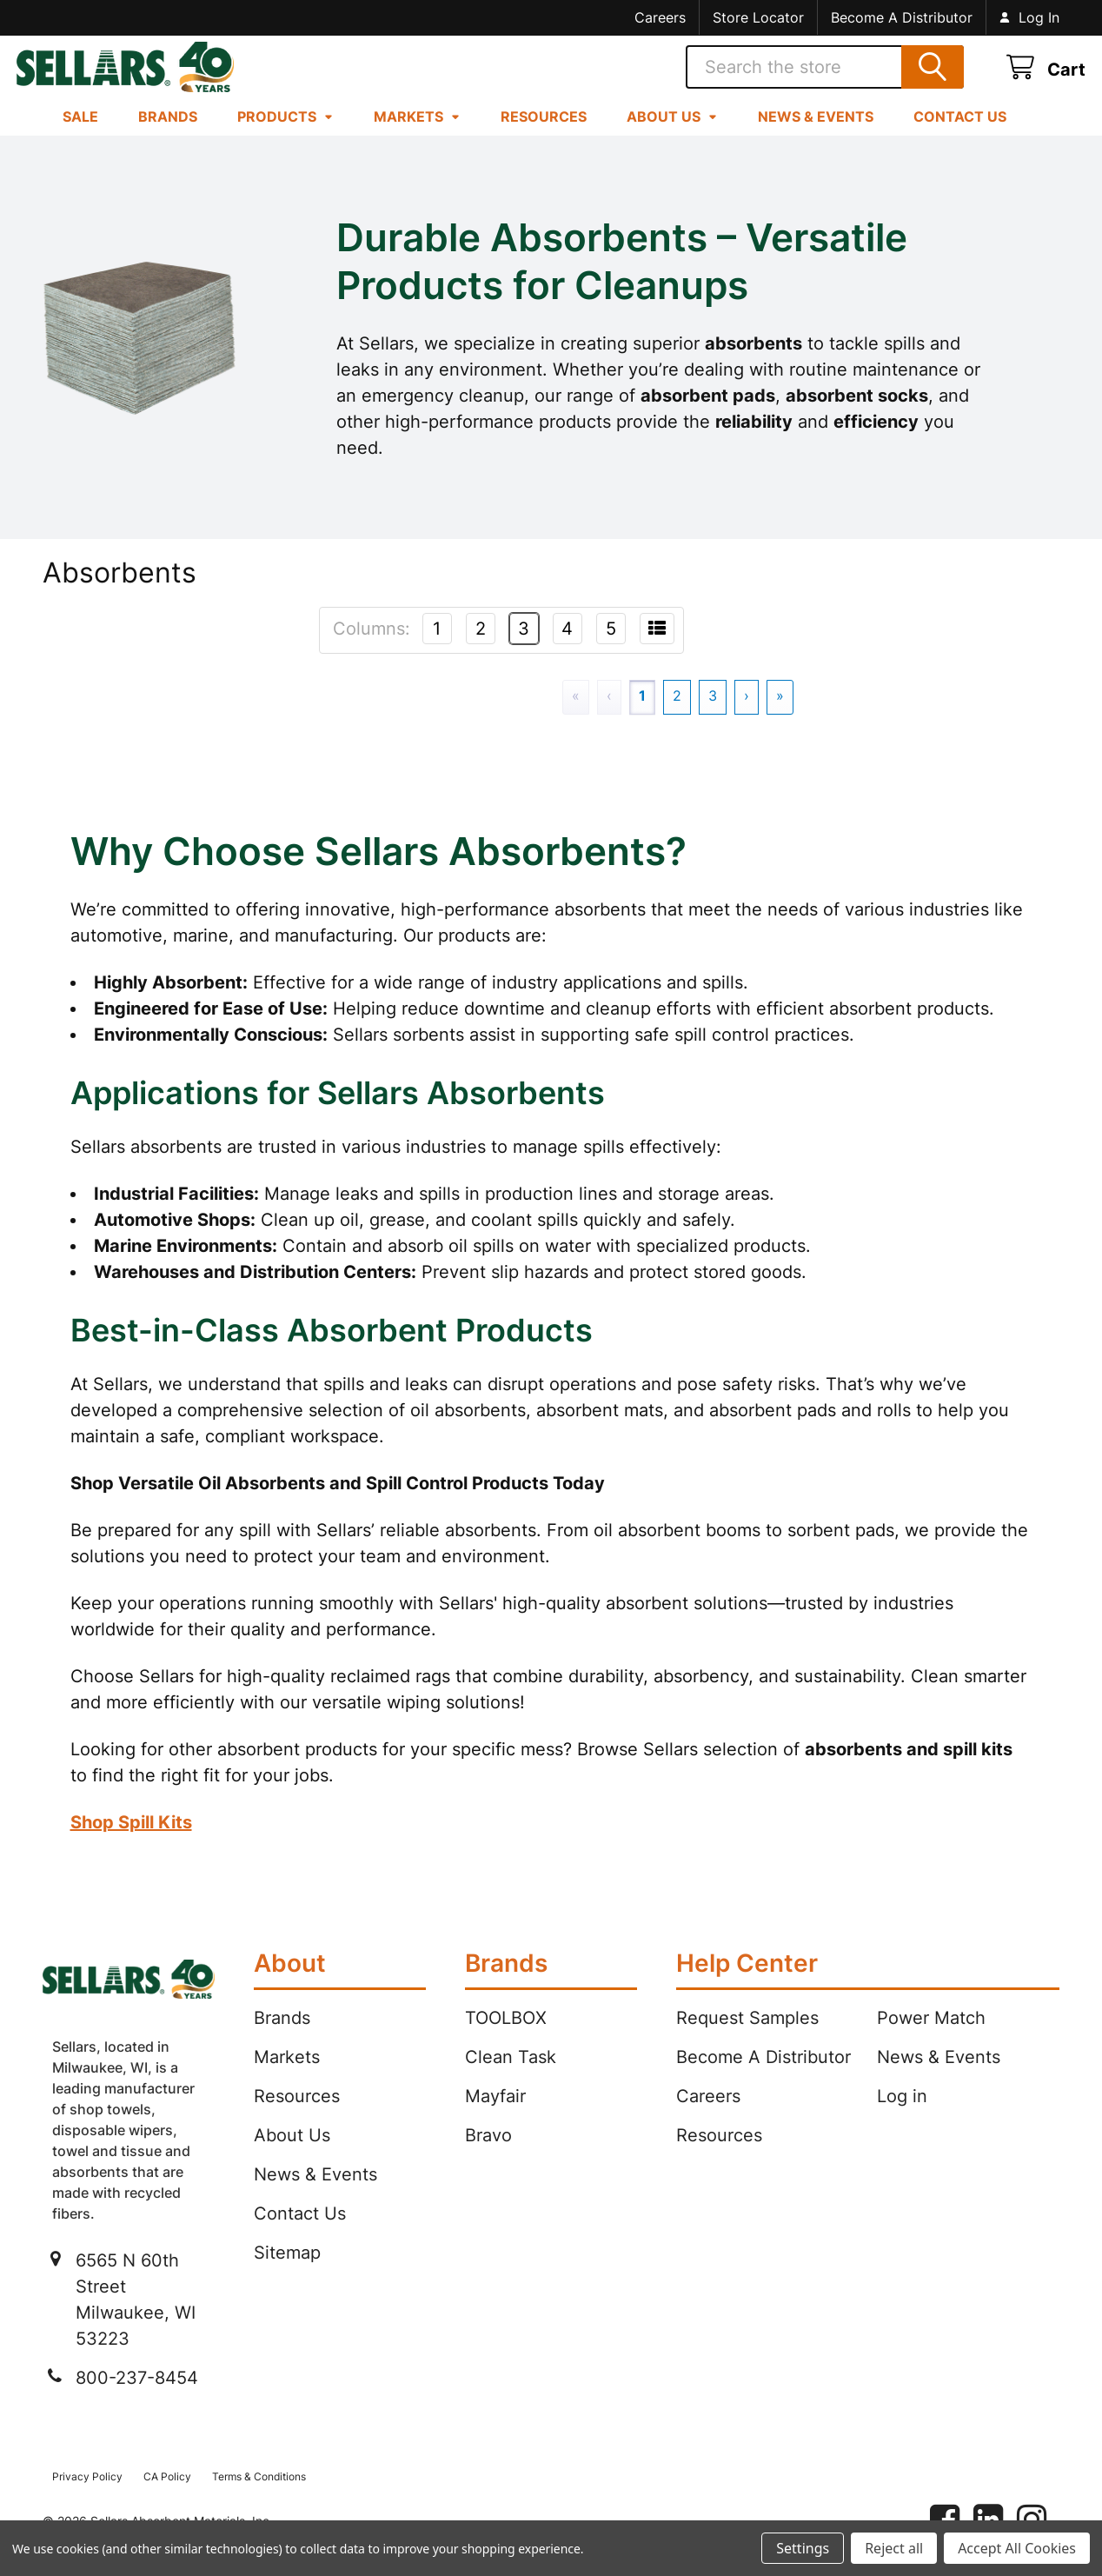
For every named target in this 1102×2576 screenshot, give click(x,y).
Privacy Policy (87, 2496)
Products (285, 136)
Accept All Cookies (1017, 2548)
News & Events (815, 136)
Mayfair (495, 2116)
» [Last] (780, 715)
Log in (902, 2116)
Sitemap (287, 2272)
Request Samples (747, 2037)
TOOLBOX (506, 2037)
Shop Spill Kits (131, 1842)
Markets (417, 136)
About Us (672, 136)
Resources (544, 136)
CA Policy (167, 2496)
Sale (80, 136)
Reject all (894, 2548)
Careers (660, 17)
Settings (802, 2548)
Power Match (931, 2037)
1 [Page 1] (642, 715)
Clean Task (510, 2077)
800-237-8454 (137, 2397)
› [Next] (746, 715)
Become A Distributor (902, 17)
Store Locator (758, 17)
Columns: (371, 648)
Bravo (488, 2155)
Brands (167, 136)
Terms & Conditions (259, 2496)
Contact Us (959, 136)
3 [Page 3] (712, 715)
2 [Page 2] (677, 715)
